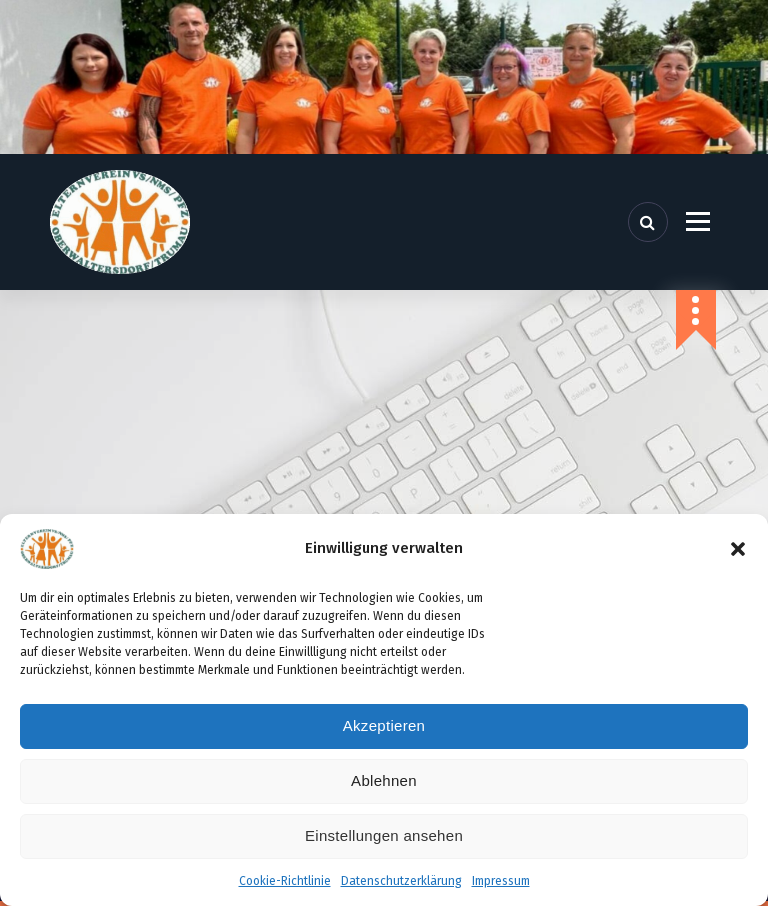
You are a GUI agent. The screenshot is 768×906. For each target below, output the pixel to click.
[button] (738, 549)
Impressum (501, 881)
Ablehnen (384, 780)
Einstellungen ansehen (384, 835)
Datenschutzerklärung (401, 881)
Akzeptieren (384, 725)
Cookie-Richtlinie (285, 881)
